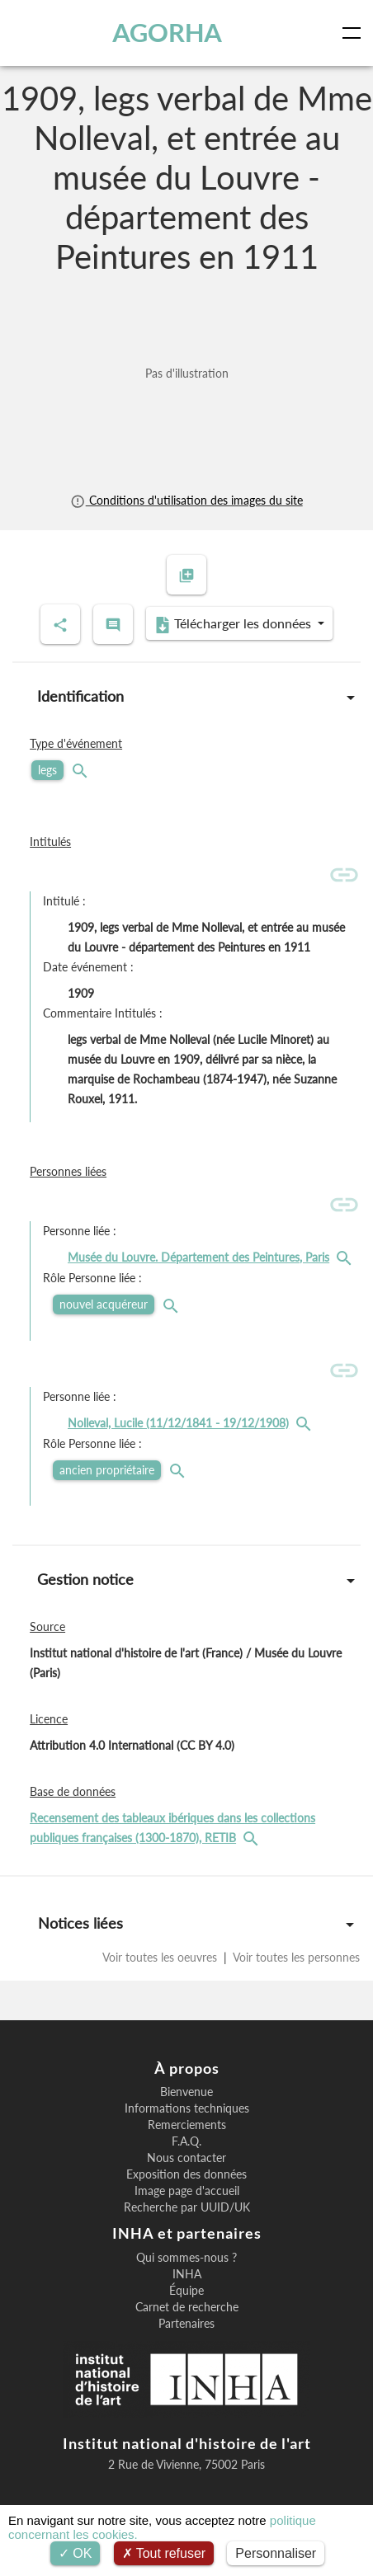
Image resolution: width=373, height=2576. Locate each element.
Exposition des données (186, 2174)
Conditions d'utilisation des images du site (186, 500)
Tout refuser (164, 2553)
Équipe (186, 2291)
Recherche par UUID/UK (187, 2207)
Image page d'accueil (187, 2191)
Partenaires (186, 2324)
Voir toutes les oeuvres (161, 1957)
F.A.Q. (186, 2141)
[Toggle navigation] (355, 33)
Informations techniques (187, 2108)
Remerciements (187, 2125)
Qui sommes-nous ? (186, 2258)
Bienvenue (186, 2092)
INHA (186, 2274)
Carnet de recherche (186, 2307)
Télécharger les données (234, 624)
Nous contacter (186, 2158)
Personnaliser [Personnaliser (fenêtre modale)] (275, 2553)
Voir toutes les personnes (295, 1957)
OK (75, 2553)
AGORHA (167, 32)
